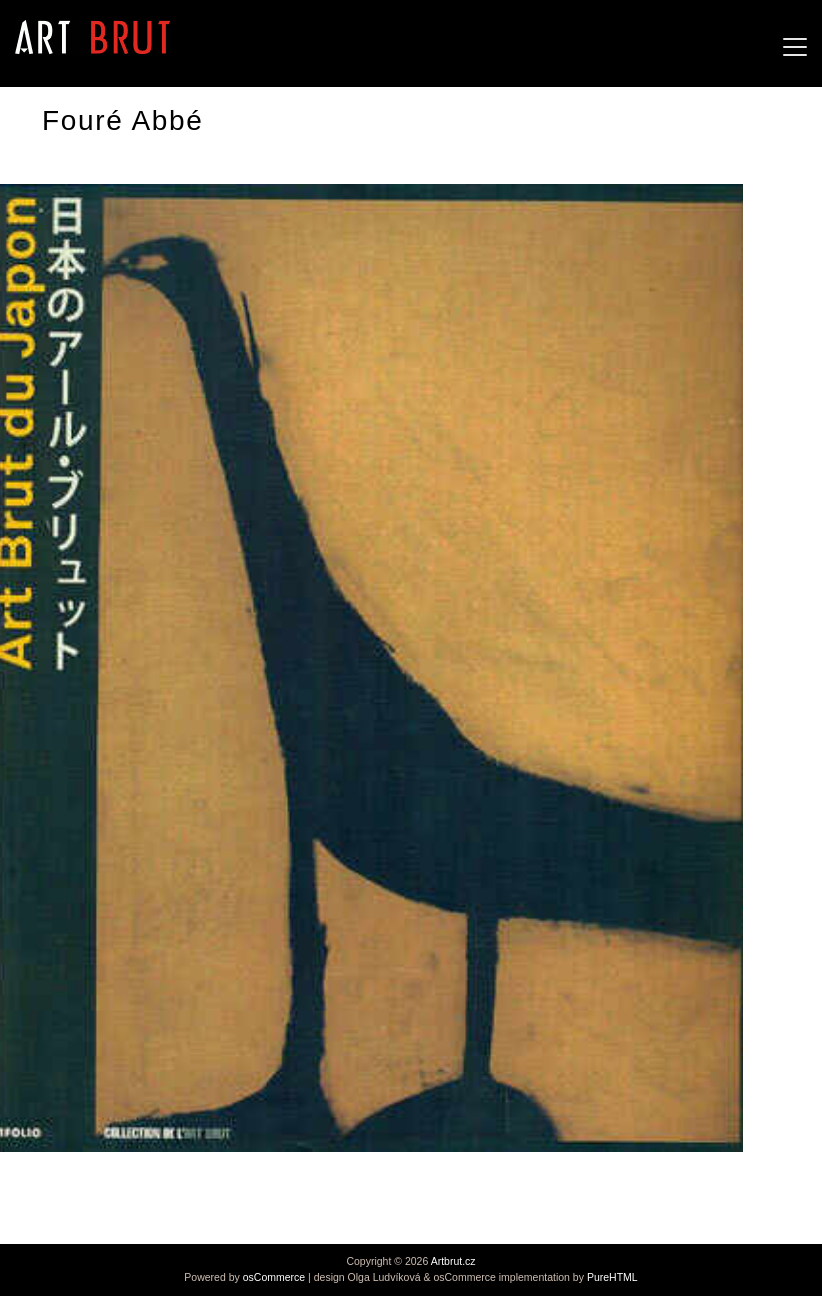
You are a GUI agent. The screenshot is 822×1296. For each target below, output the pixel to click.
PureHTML (612, 1277)
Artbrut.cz (453, 1261)
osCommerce (274, 1277)
